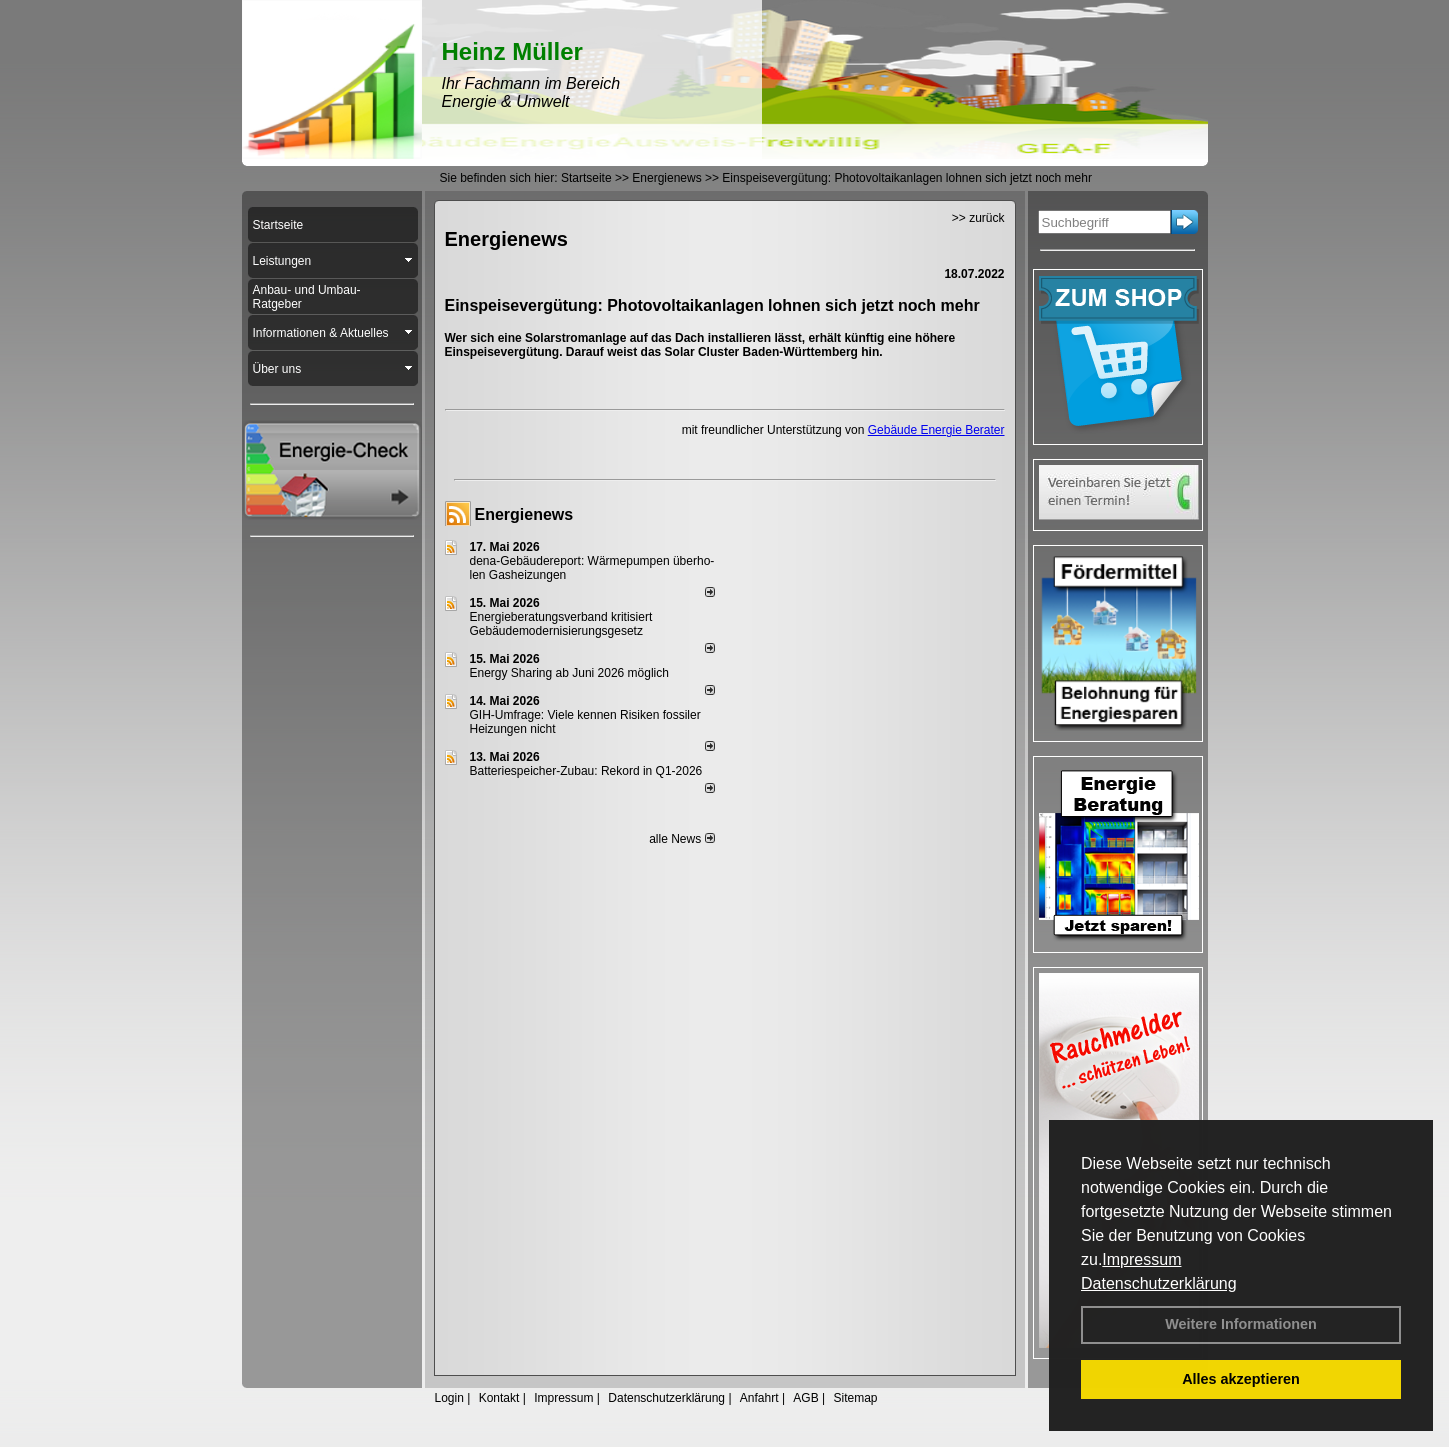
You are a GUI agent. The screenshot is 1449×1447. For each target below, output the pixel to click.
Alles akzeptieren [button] (1241, 1379)
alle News (681, 839)
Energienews (524, 514)
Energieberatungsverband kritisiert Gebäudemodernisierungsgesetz (561, 624)
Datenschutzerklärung (1159, 1283)
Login (449, 1398)
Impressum (1141, 1259)
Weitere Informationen (1241, 1324)
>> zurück (978, 218)
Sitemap (855, 1398)
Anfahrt (759, 1398)
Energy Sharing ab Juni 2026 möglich (569, 673)
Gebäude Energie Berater (936, 430)
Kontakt (499, 1398)
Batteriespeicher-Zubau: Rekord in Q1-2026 (586, 771)
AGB (805, 1398)
